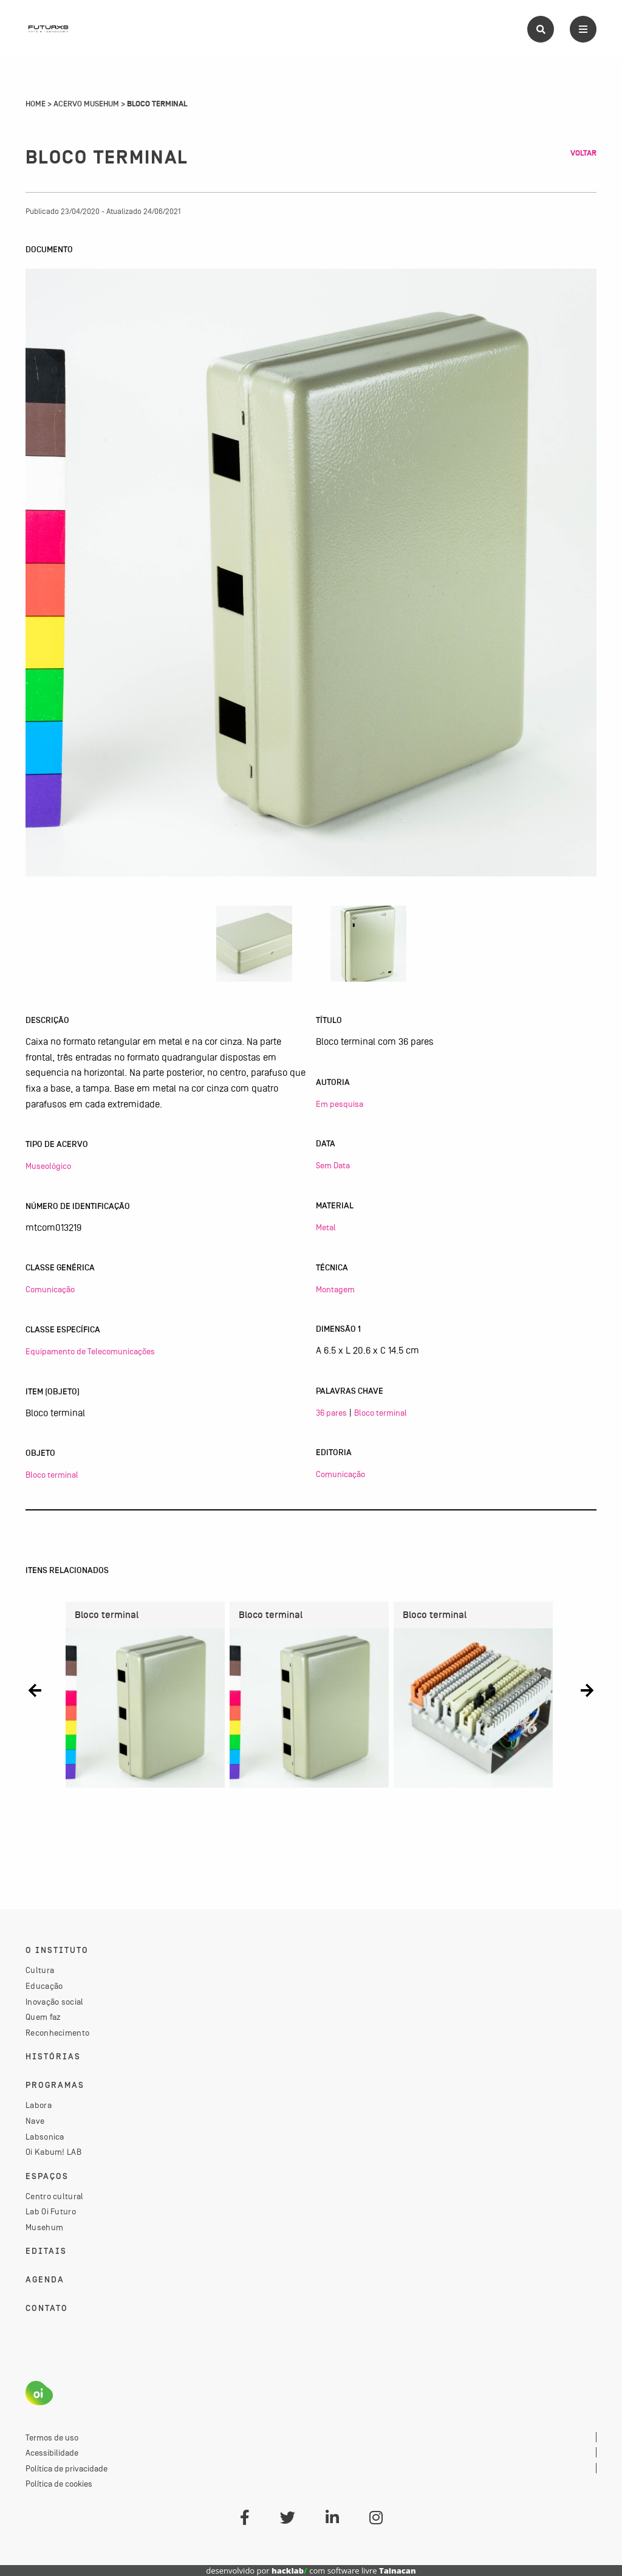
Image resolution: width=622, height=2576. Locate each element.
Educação (44, 1986)
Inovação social (55, 2001)
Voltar (583, 153)
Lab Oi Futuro (51, 2211)
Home (36, 104)
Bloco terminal (52, 1474)
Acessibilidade (52, 2452)
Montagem (335, 1289)
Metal (326, 1227)
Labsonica (45, 2136)
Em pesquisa (339, 1104)
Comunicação (50, 1289)
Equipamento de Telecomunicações (90, 1351)
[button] (35, 1690)
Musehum (44, 2227)
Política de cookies (59, 2483)
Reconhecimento (57, 2032)
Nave (35, 2121)
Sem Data (333, 1165)
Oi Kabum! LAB (53, 2152)
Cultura (40, 1970)
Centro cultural (55, 2196)
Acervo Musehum (86, 104)
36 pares (331, 1412)
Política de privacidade (67, 2468)
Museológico (48, 1166)
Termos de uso (52, 2437)
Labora (39, 2105)
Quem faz (43, 2017)
